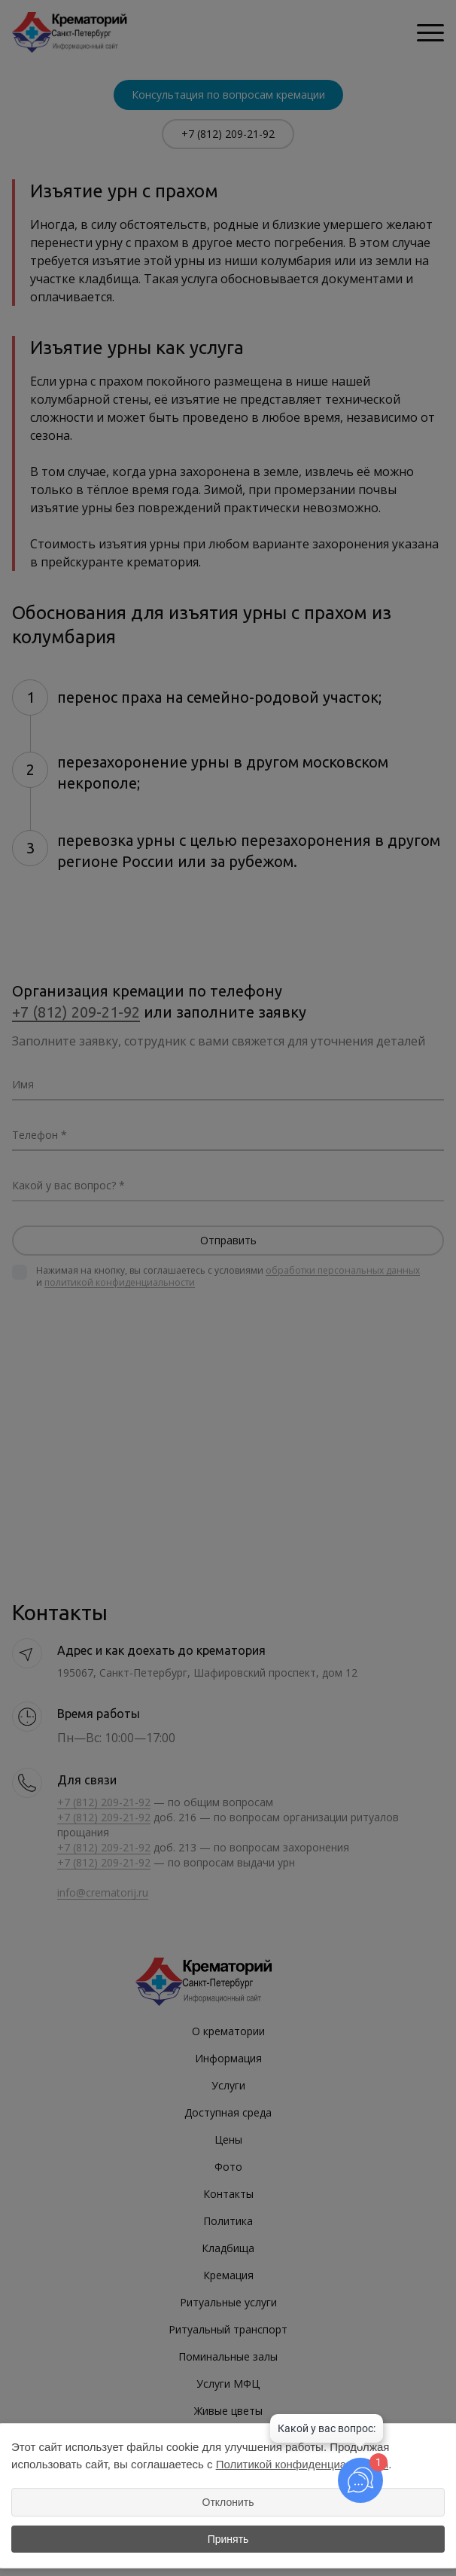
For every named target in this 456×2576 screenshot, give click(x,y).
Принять (228, 2539)
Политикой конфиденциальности (302, 2464)
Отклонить (228, 2502)
